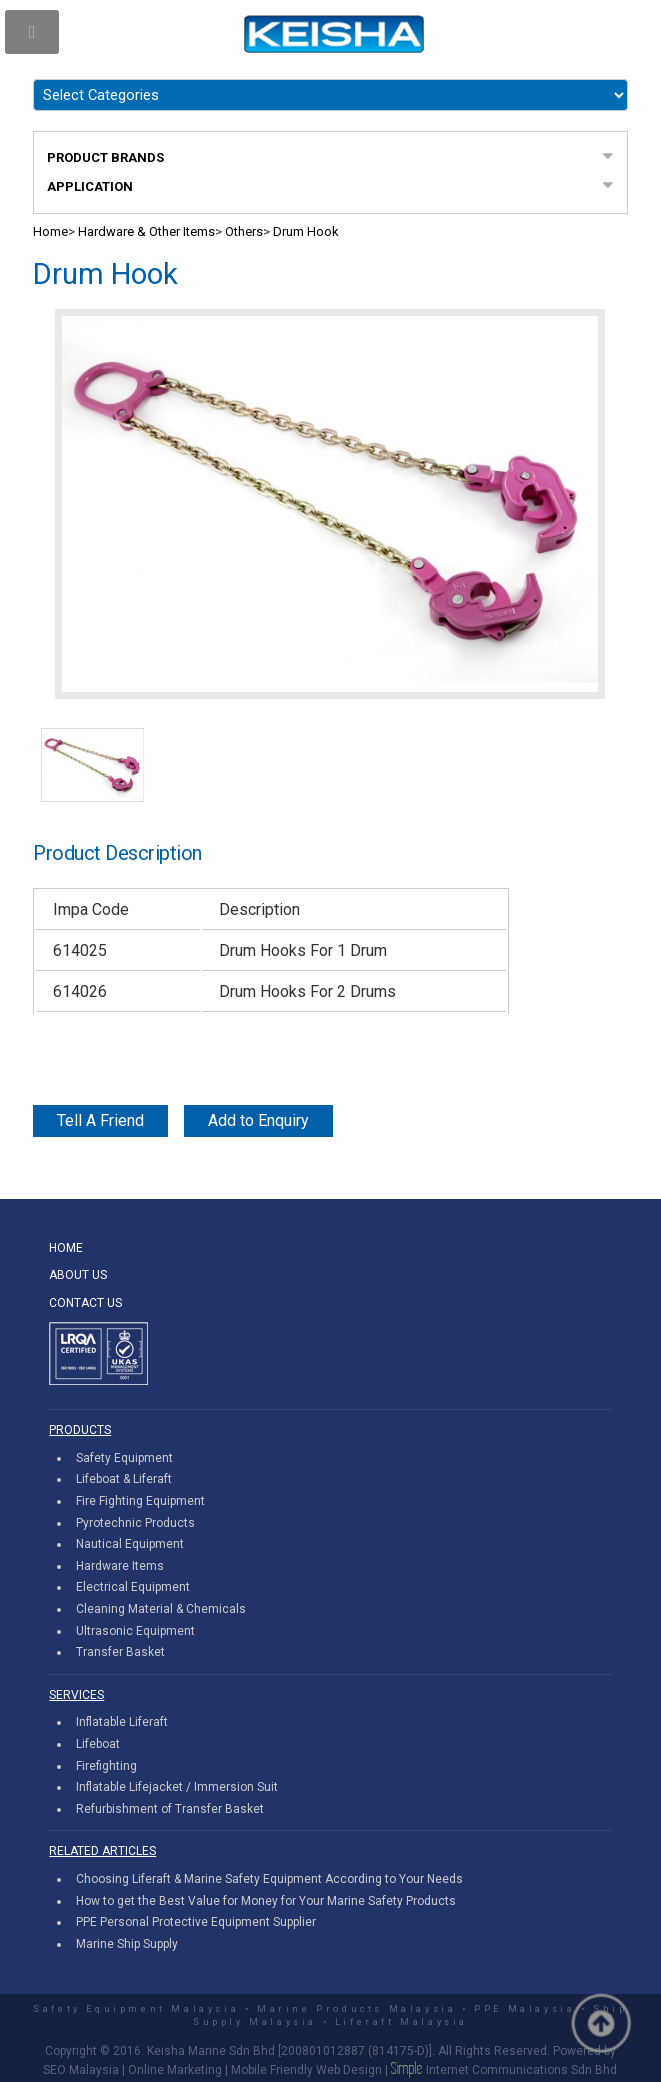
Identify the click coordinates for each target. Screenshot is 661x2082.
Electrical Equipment (133, 1587)
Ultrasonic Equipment (135, 1631)
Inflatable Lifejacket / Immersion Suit (177, 1787)
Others (244, 231)
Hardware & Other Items (146, 231)
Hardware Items (120, 1566)
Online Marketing (175, 2070)
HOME (66, 1248)
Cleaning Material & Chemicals (161, 1609)
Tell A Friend (100, 1120)
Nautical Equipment (130, 1544)
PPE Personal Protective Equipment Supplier (196, 1922)
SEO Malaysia (81, 2070)
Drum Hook (306, 231)
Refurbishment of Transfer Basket (170, 1809)
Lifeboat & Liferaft (124, 1479)
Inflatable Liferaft (122, 1722)
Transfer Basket (120, 1652)
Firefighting (106, 1766)
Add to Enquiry (258, 1120)
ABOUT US (78, 1275)
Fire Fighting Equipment (140, 1501)
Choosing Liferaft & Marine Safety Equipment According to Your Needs (269, 1879)
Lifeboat (98, 1744)
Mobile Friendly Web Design (306, 2070)
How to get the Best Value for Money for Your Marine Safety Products (266, 1901)
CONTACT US (85, 1303)
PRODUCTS (80, 1430)
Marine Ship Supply (127, 1944)
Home (50, 231)
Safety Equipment (124, 1458)
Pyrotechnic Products (135, 1523)
